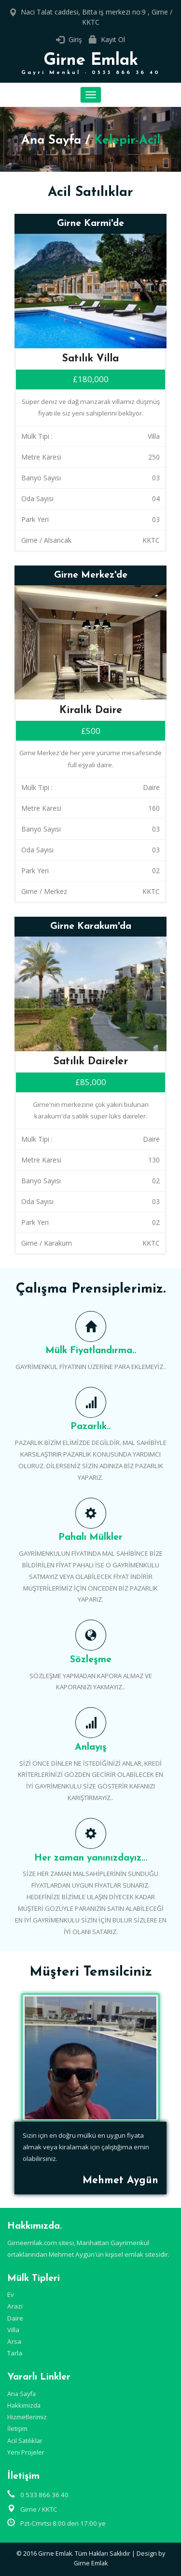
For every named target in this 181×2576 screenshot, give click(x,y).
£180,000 (91, 379)
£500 (90, 730)
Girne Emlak (90, 64)
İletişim (17, 2428)
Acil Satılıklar (24, 2440)
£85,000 (90, 1081)
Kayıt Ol (113, 39)
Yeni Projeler (25, 2452)
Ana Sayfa (51, 140)
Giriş (75, 39)
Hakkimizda (24, 2405)
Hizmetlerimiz (27, 2416)
